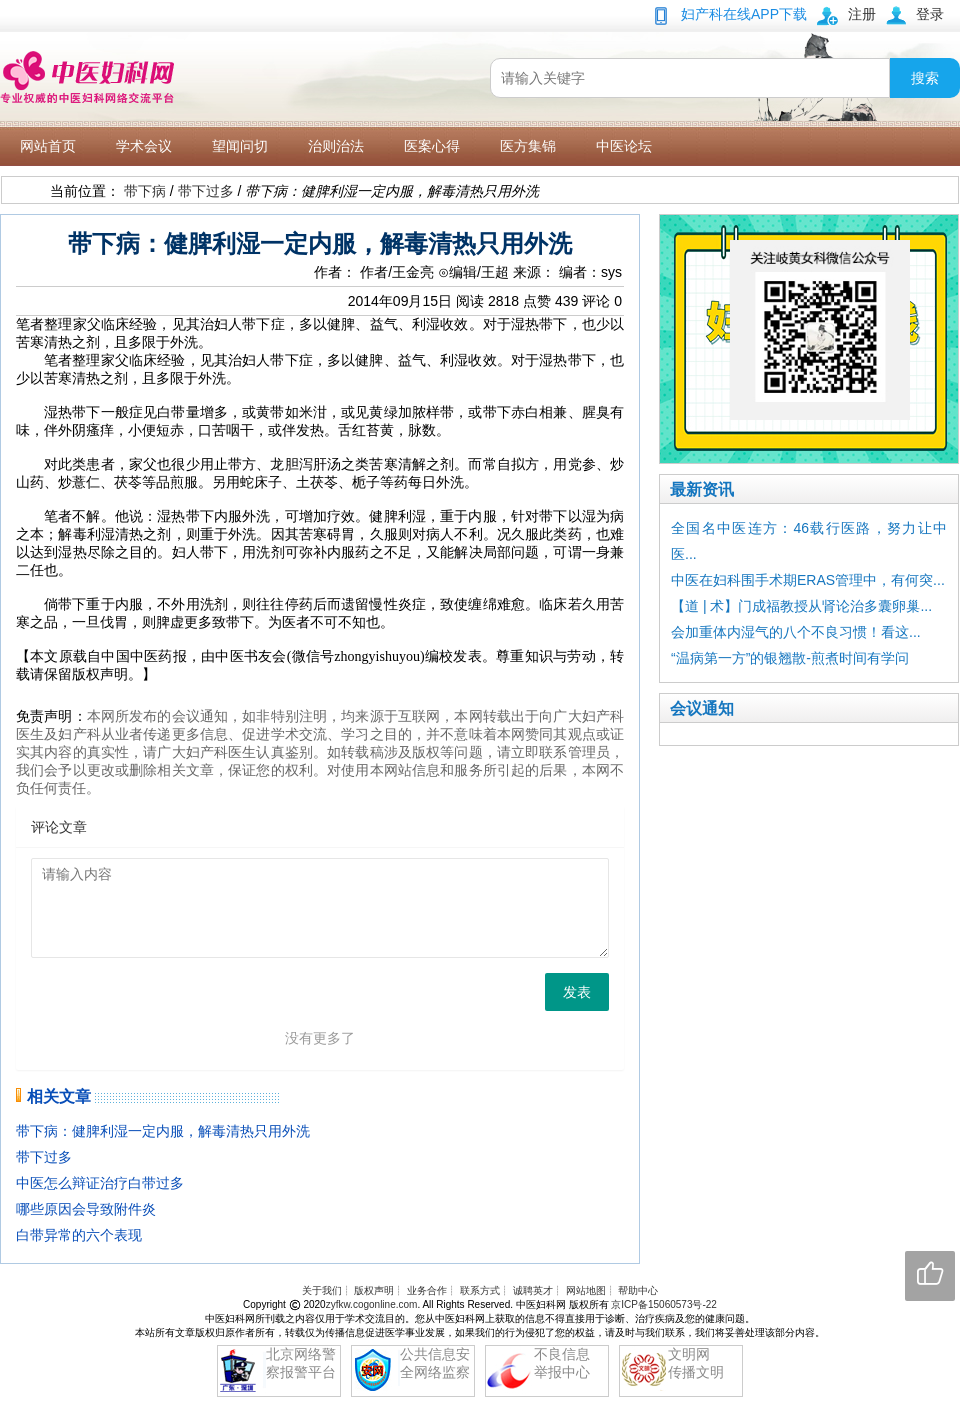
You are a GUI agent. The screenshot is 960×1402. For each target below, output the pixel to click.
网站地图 (586, 1290)
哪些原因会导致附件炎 (86, 1209)
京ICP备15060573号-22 (664, 1304)
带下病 (145, 191)
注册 (862, 14)
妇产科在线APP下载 (744, 14)
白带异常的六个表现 (79, 1235)
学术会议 (144, 146)
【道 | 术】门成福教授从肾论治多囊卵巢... (801, 606)
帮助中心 (638, 1290)
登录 (930, 14)
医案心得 (432, 146)
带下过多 (206, 191)
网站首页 (48, 146)
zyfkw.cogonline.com (372, 1304)
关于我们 (322, 1290)
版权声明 (374, 1290)
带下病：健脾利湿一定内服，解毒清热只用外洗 (163, 1131)
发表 (577, 992)
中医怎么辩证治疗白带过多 (100, 1183)
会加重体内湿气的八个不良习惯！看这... (796, 632)
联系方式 (480, 1290)
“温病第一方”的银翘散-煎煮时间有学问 (790, 658)
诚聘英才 (533, 1290)
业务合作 (427, 1290)
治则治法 (336, 146)
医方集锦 (528, 146)
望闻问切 (240, 146)
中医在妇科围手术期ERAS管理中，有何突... (808, 580)
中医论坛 (624, 146)
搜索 (925, 78)
